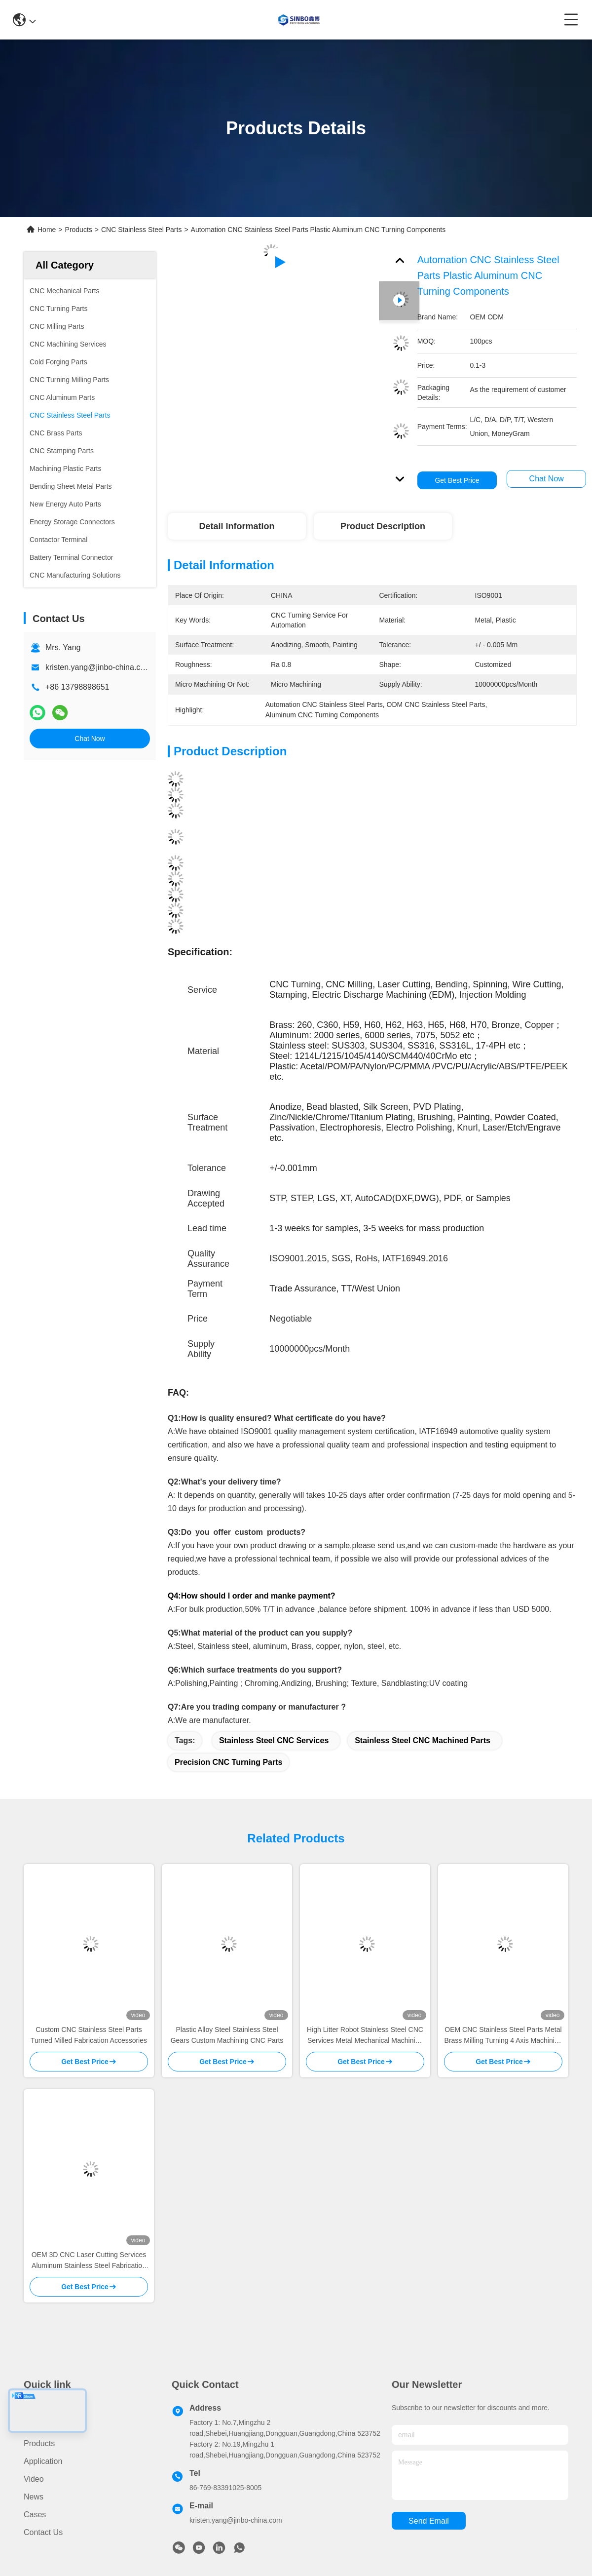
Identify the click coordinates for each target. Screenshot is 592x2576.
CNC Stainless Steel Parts (141, 230)
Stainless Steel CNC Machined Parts (422, 1740)
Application (43, 2461)
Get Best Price (457, 480)
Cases (35, 2514)
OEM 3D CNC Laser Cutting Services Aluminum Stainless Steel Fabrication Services (89, 2261)
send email (428, 2521)
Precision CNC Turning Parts (228, 1762)
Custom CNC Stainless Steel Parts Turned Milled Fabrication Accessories (89, 2035)
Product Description (382, 526)
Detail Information (236, 526)
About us (40, 2425)
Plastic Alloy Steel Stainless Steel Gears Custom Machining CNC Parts (227, 2035)
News (33, 2497)
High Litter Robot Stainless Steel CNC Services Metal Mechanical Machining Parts (365, 2036)
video (34, 2479)
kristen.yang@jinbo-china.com (98, 667)
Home (46, 230)
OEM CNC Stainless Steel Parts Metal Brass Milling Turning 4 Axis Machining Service (503, 2036)
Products (78, 230)
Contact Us (43, 2532)
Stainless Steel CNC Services (274, 1740)
